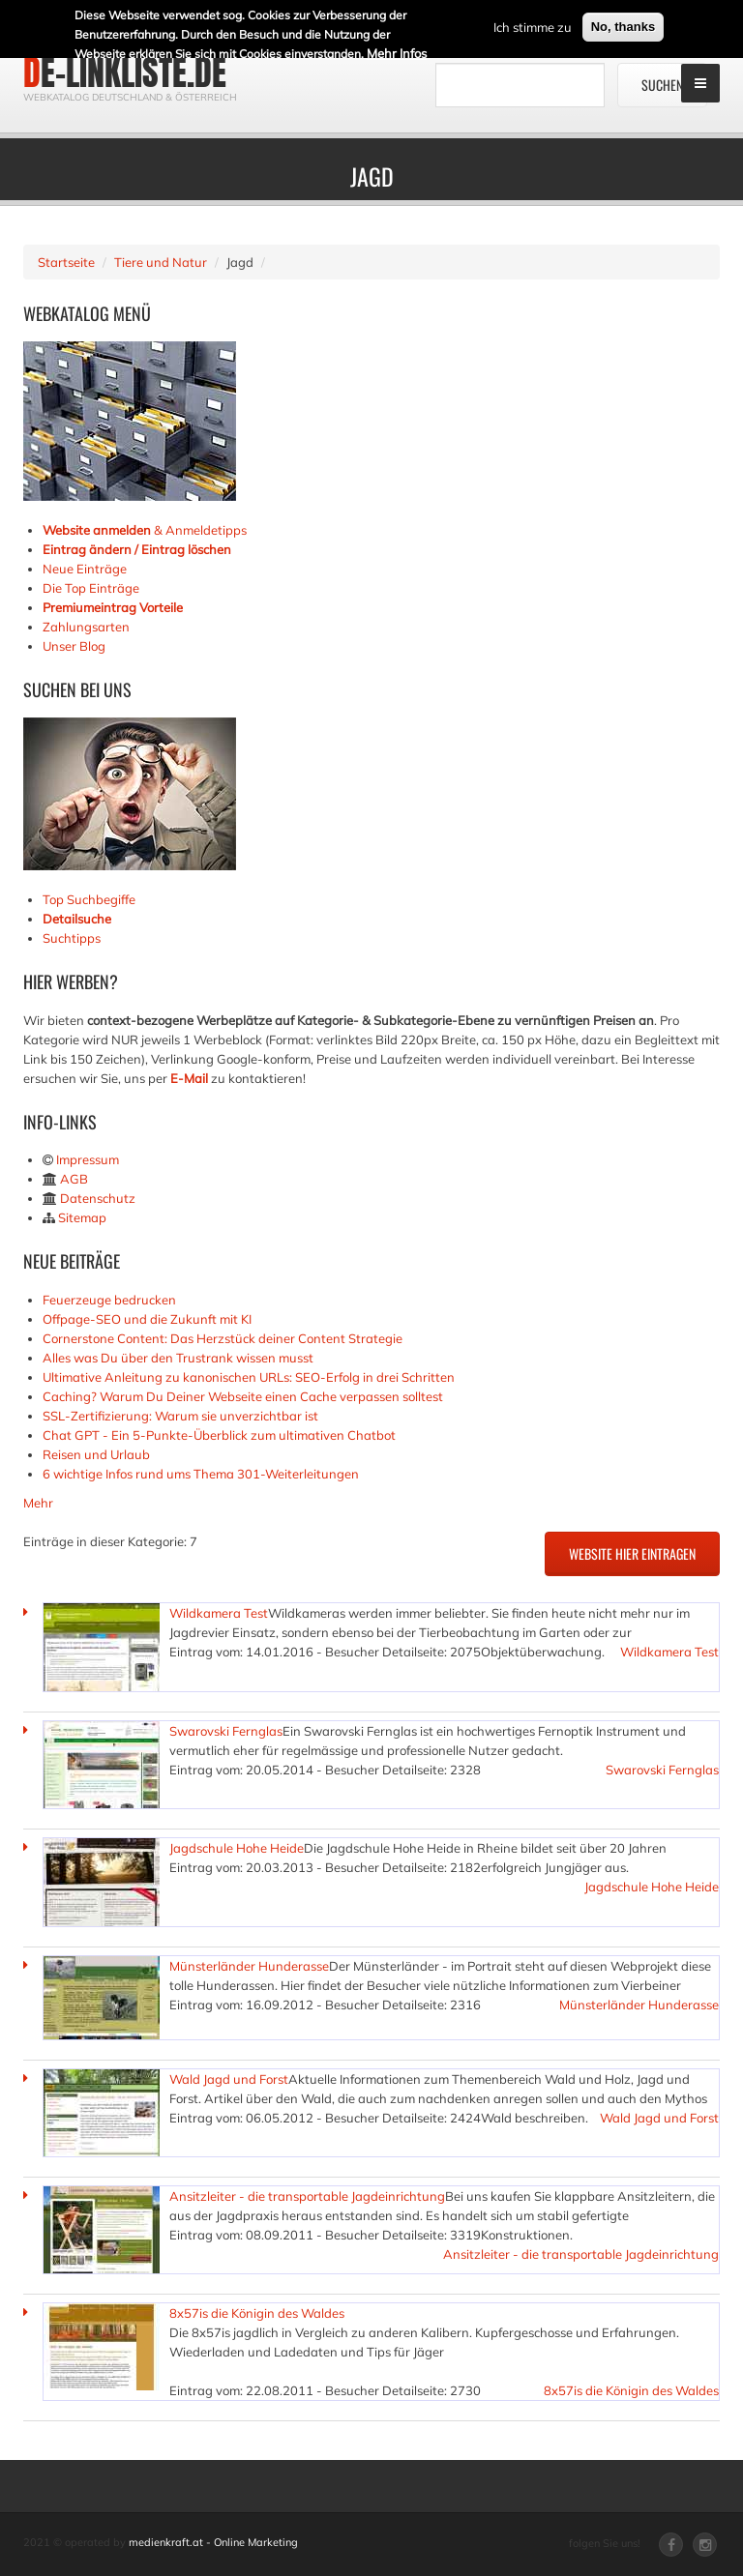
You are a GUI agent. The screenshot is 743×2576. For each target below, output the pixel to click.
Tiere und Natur (160, 262)
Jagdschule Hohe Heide (236, 1848)
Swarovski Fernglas (225, 1731)
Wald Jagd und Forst (228, 2079)
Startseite (66, 262)
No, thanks (623, 25)
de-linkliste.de (124, 72)
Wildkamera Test (218, 1613)
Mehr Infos (397, 52)
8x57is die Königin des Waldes (256, 2313)
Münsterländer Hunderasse (249, 1966)
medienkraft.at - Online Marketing (213, 2542)
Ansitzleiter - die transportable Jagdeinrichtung (307, 2196)
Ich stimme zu (532, 26)
